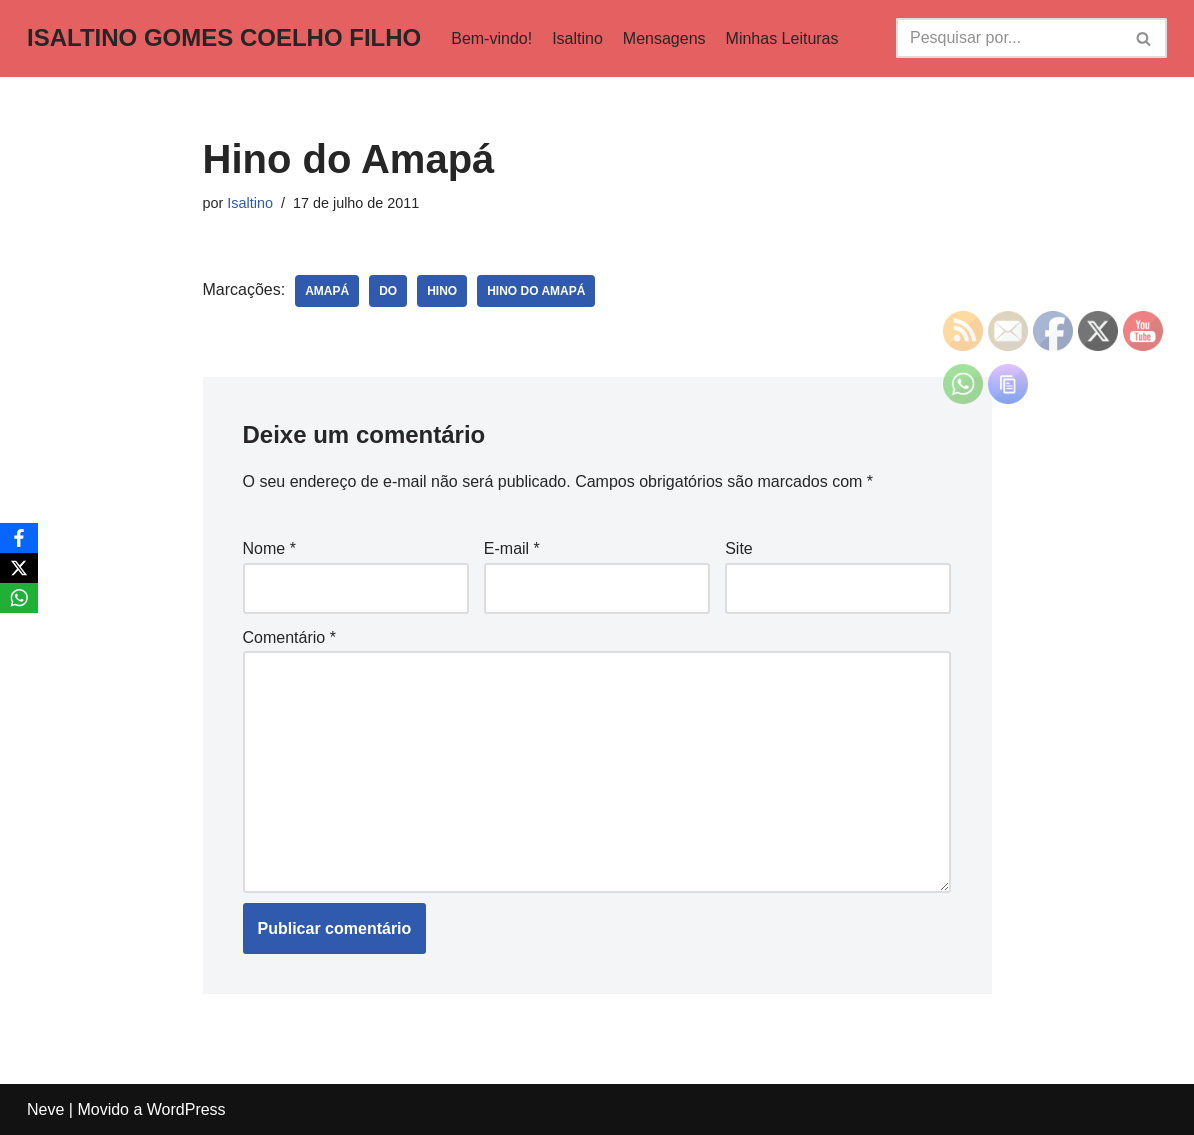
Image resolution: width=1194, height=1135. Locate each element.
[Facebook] (19, 538)
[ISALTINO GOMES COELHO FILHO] (224, 38)
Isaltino (577, 38)
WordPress (186, 1109)
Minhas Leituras (782, 38)
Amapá (327, 291)
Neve (45, 1109)
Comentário (289, 637)
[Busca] (1009, 38)
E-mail (512, 548)
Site (739, 548)
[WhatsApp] (19, 598)
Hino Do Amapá (536, 291)
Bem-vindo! (491, 38)
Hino (442, 291)
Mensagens (664, 38)
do (388, 291)
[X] (19, 568)
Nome (269, 548)
